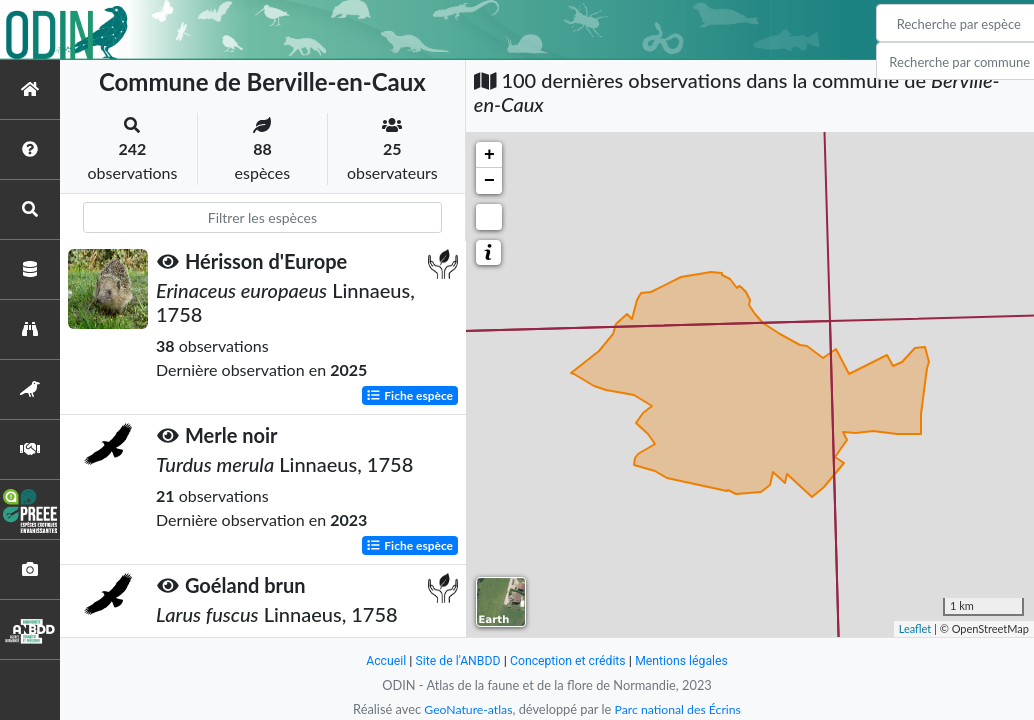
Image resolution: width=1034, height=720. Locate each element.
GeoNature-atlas (465, 709)
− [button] (489, 181)
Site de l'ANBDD (454, 660)
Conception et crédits (568, 660)
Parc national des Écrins (680, 709)
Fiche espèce (409, 394)
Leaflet (915, 628)
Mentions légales (687, 660)
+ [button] (489, 155)
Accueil (379, 660)
